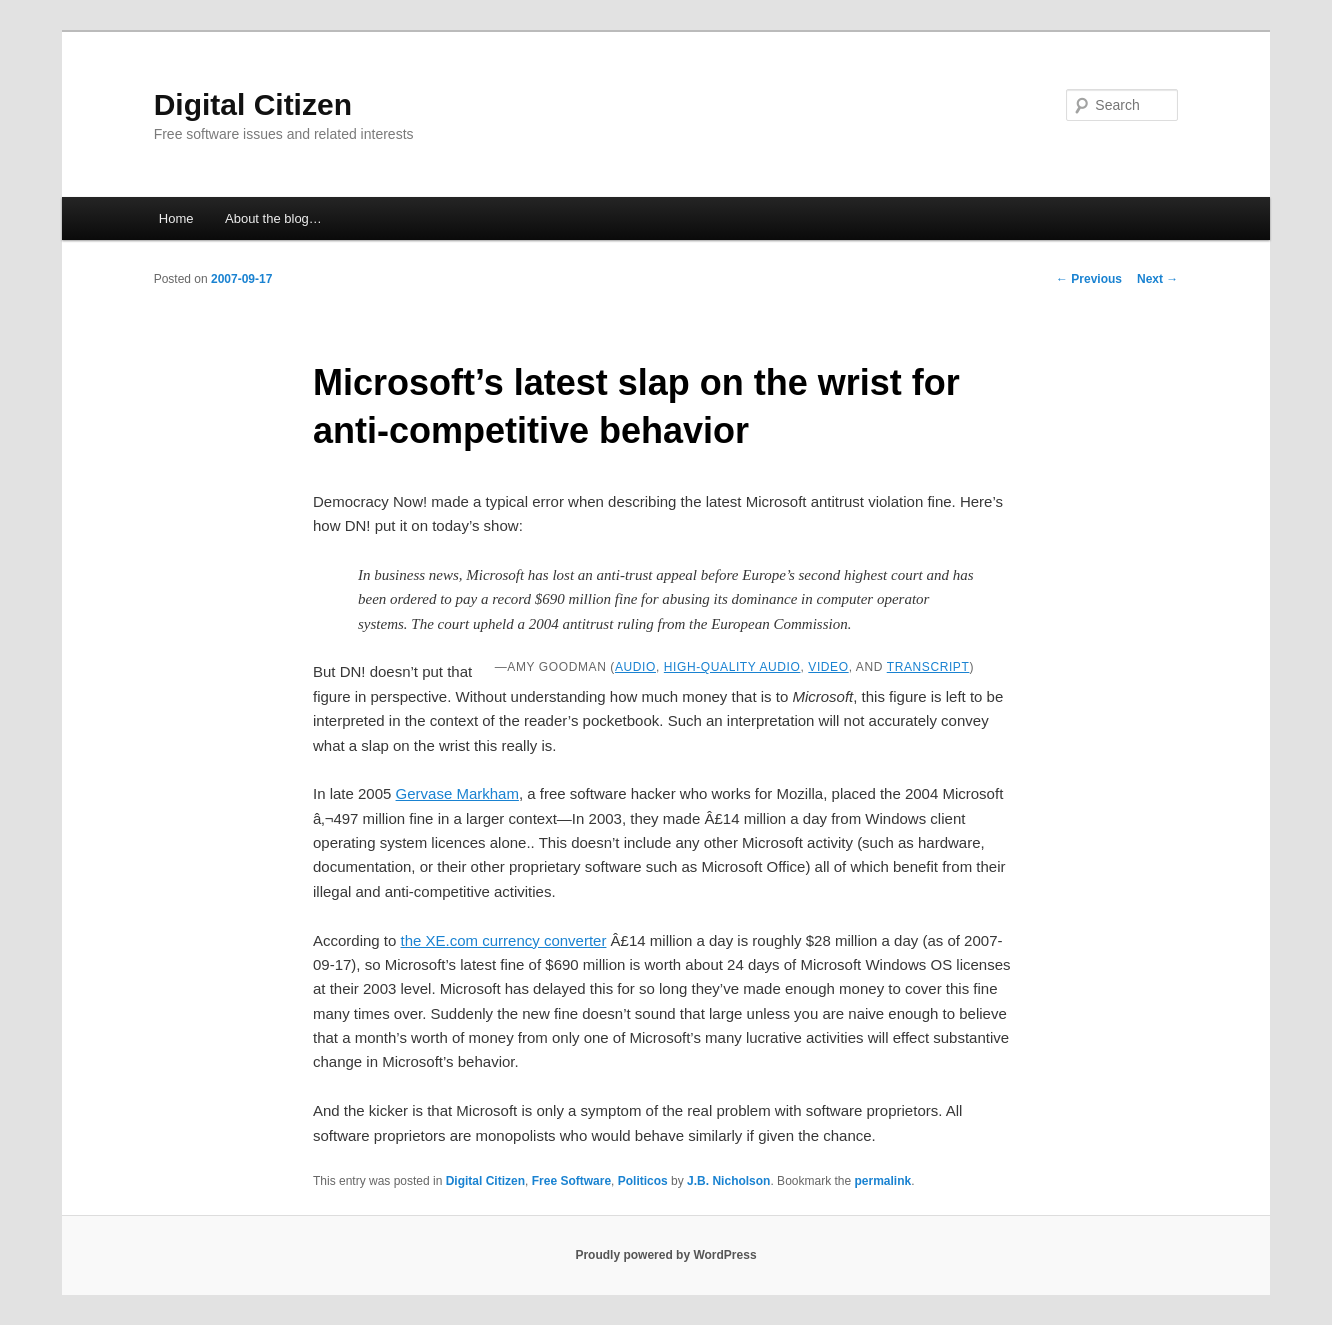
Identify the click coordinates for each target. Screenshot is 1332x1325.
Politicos (643, 1181)
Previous (1089, 279)
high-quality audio (732, 667)
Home (176, 218)
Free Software (571, 1181)
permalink (883, 1181)
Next (1157, 279)
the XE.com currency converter (504, 940)
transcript (928, 667)
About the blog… (273, 218)
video (828, 667)
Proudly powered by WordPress (665, 1255)
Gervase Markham (457, 793)
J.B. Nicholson (728, 1181)
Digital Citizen (253, 104)
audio (635, 667)
